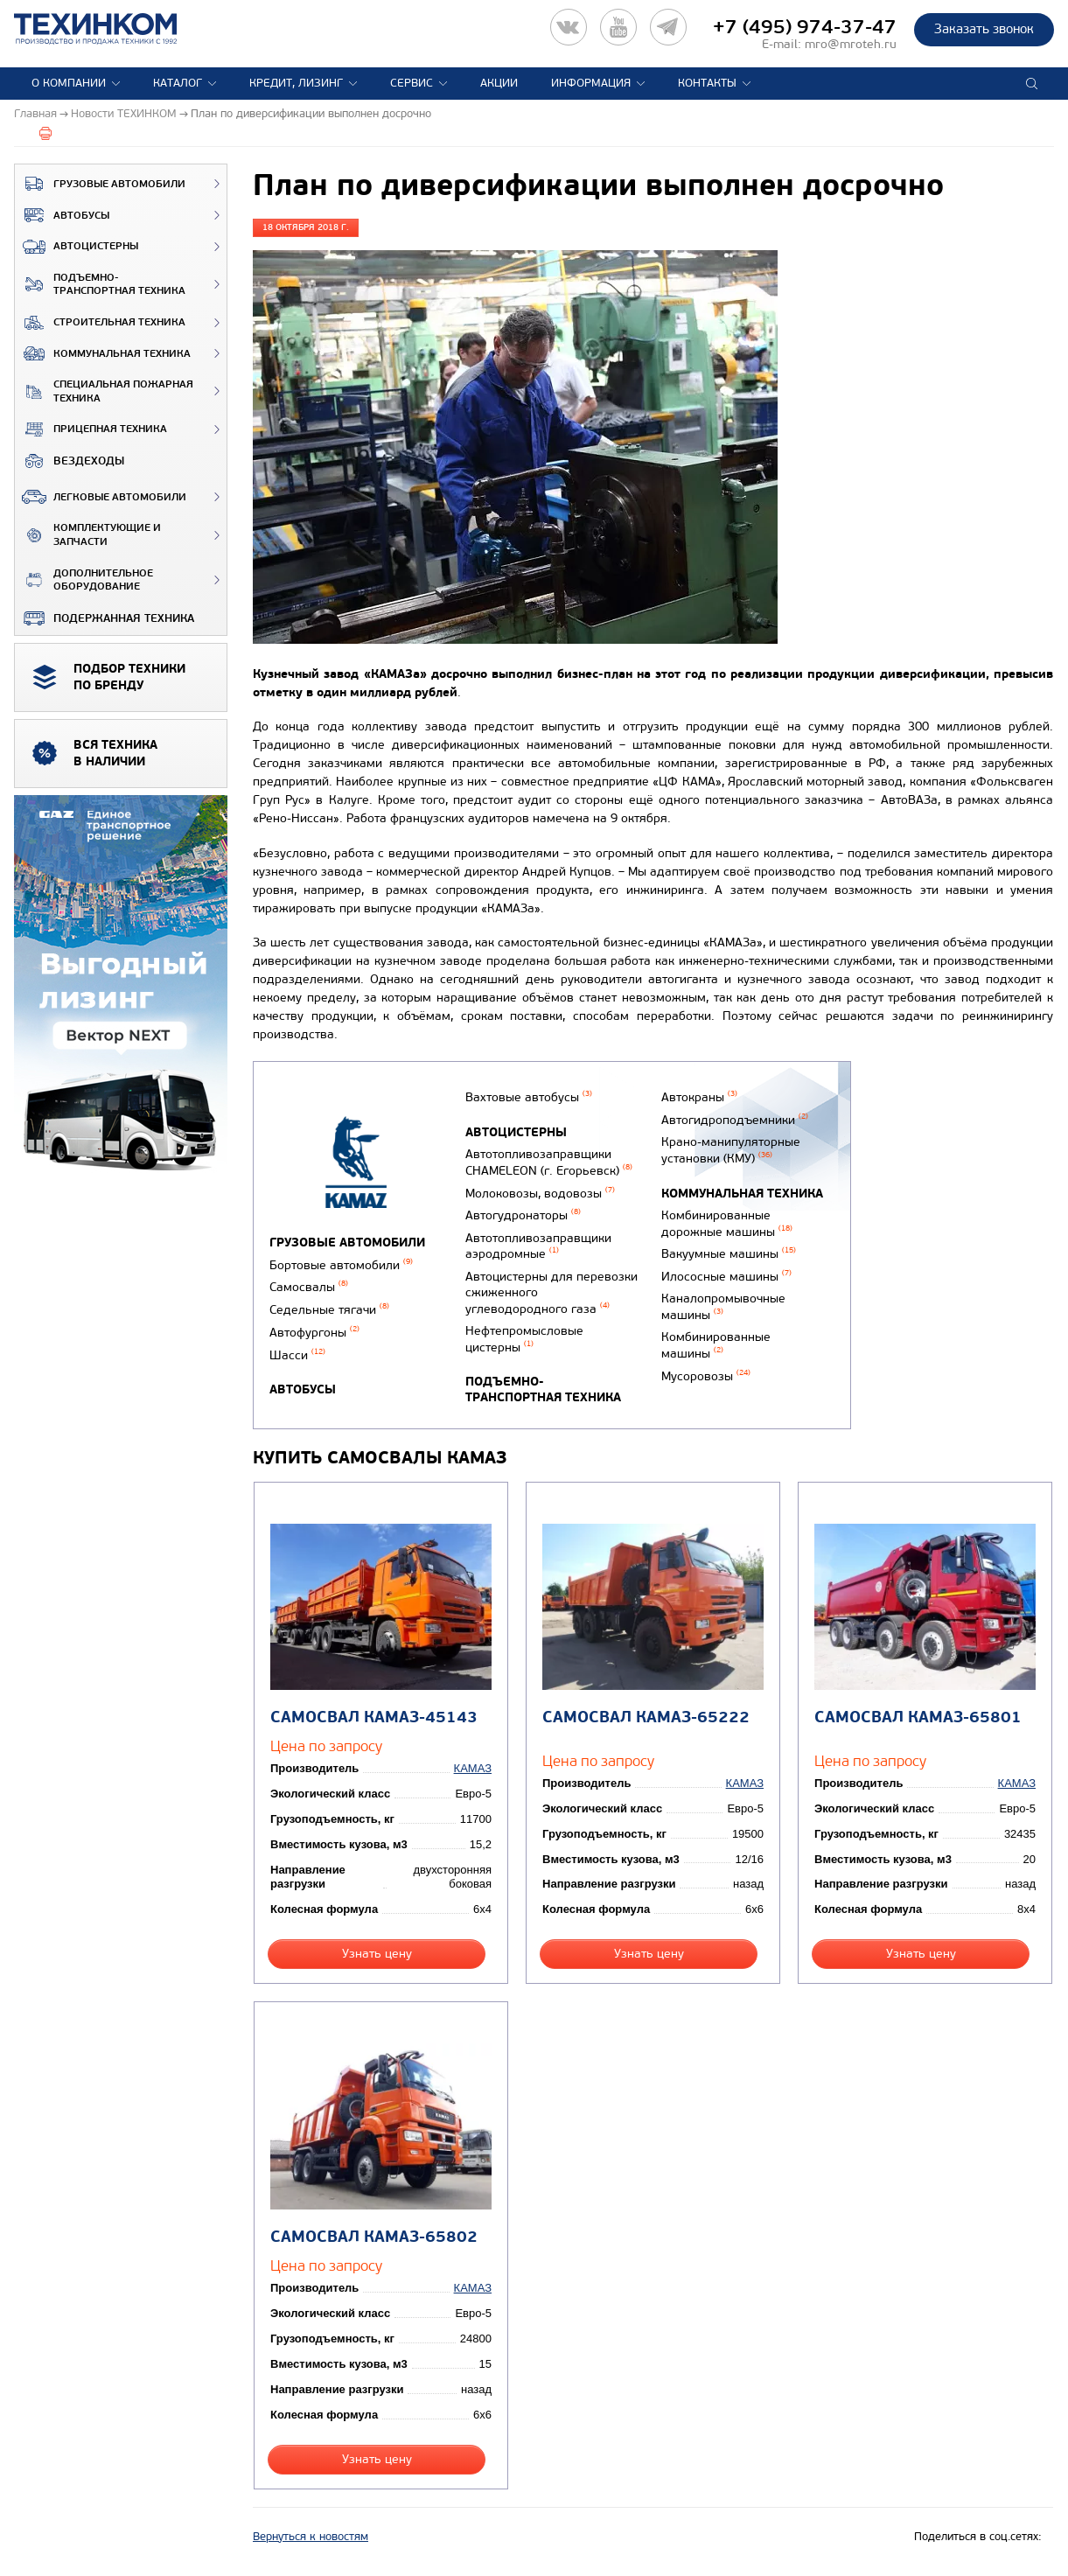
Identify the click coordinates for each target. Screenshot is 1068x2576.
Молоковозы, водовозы (540, 1193)
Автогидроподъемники (734, 1120)
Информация (591, 83)
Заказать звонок (984, 29)
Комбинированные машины (716, 1345)
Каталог (177, 83)
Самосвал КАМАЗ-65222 (646, 1717)
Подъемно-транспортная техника (100, 284)
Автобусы (62, 215)
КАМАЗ (473, 1768)
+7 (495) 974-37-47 (805, 27)
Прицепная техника (91, 429)
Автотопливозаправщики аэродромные (538, 1246)
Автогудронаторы (523, 1215)
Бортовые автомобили (341, 1265)
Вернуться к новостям (310, 2537)
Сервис (411, 83)
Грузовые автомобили (100, 184)
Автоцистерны (76, 247)
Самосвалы (308, 1287)
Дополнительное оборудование (84, 580)
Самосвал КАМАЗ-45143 (374, 1717)
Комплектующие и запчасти (88, 534)
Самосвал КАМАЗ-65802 (374, 2237)
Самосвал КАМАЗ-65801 (918, 1717)
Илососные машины (726, 1276)
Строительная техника (100, 323)
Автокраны (699, 1097)
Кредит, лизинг (296, 83)
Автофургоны (314, 1332)
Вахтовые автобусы (528, 1097)
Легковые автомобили (100, 497)
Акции (499, 83)
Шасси (297, 1355)
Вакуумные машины (728, 1253)
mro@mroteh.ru (851, 44)
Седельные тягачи (329, 1309)
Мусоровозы (705, 1376)
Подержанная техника (104, 618)
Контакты (707, 83)
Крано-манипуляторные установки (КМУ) (730, 1150)
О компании (68, 83)
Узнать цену (377, 1953)
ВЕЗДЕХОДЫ (69, 461)
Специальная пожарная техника (104, 391)
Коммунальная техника (103, 353)
